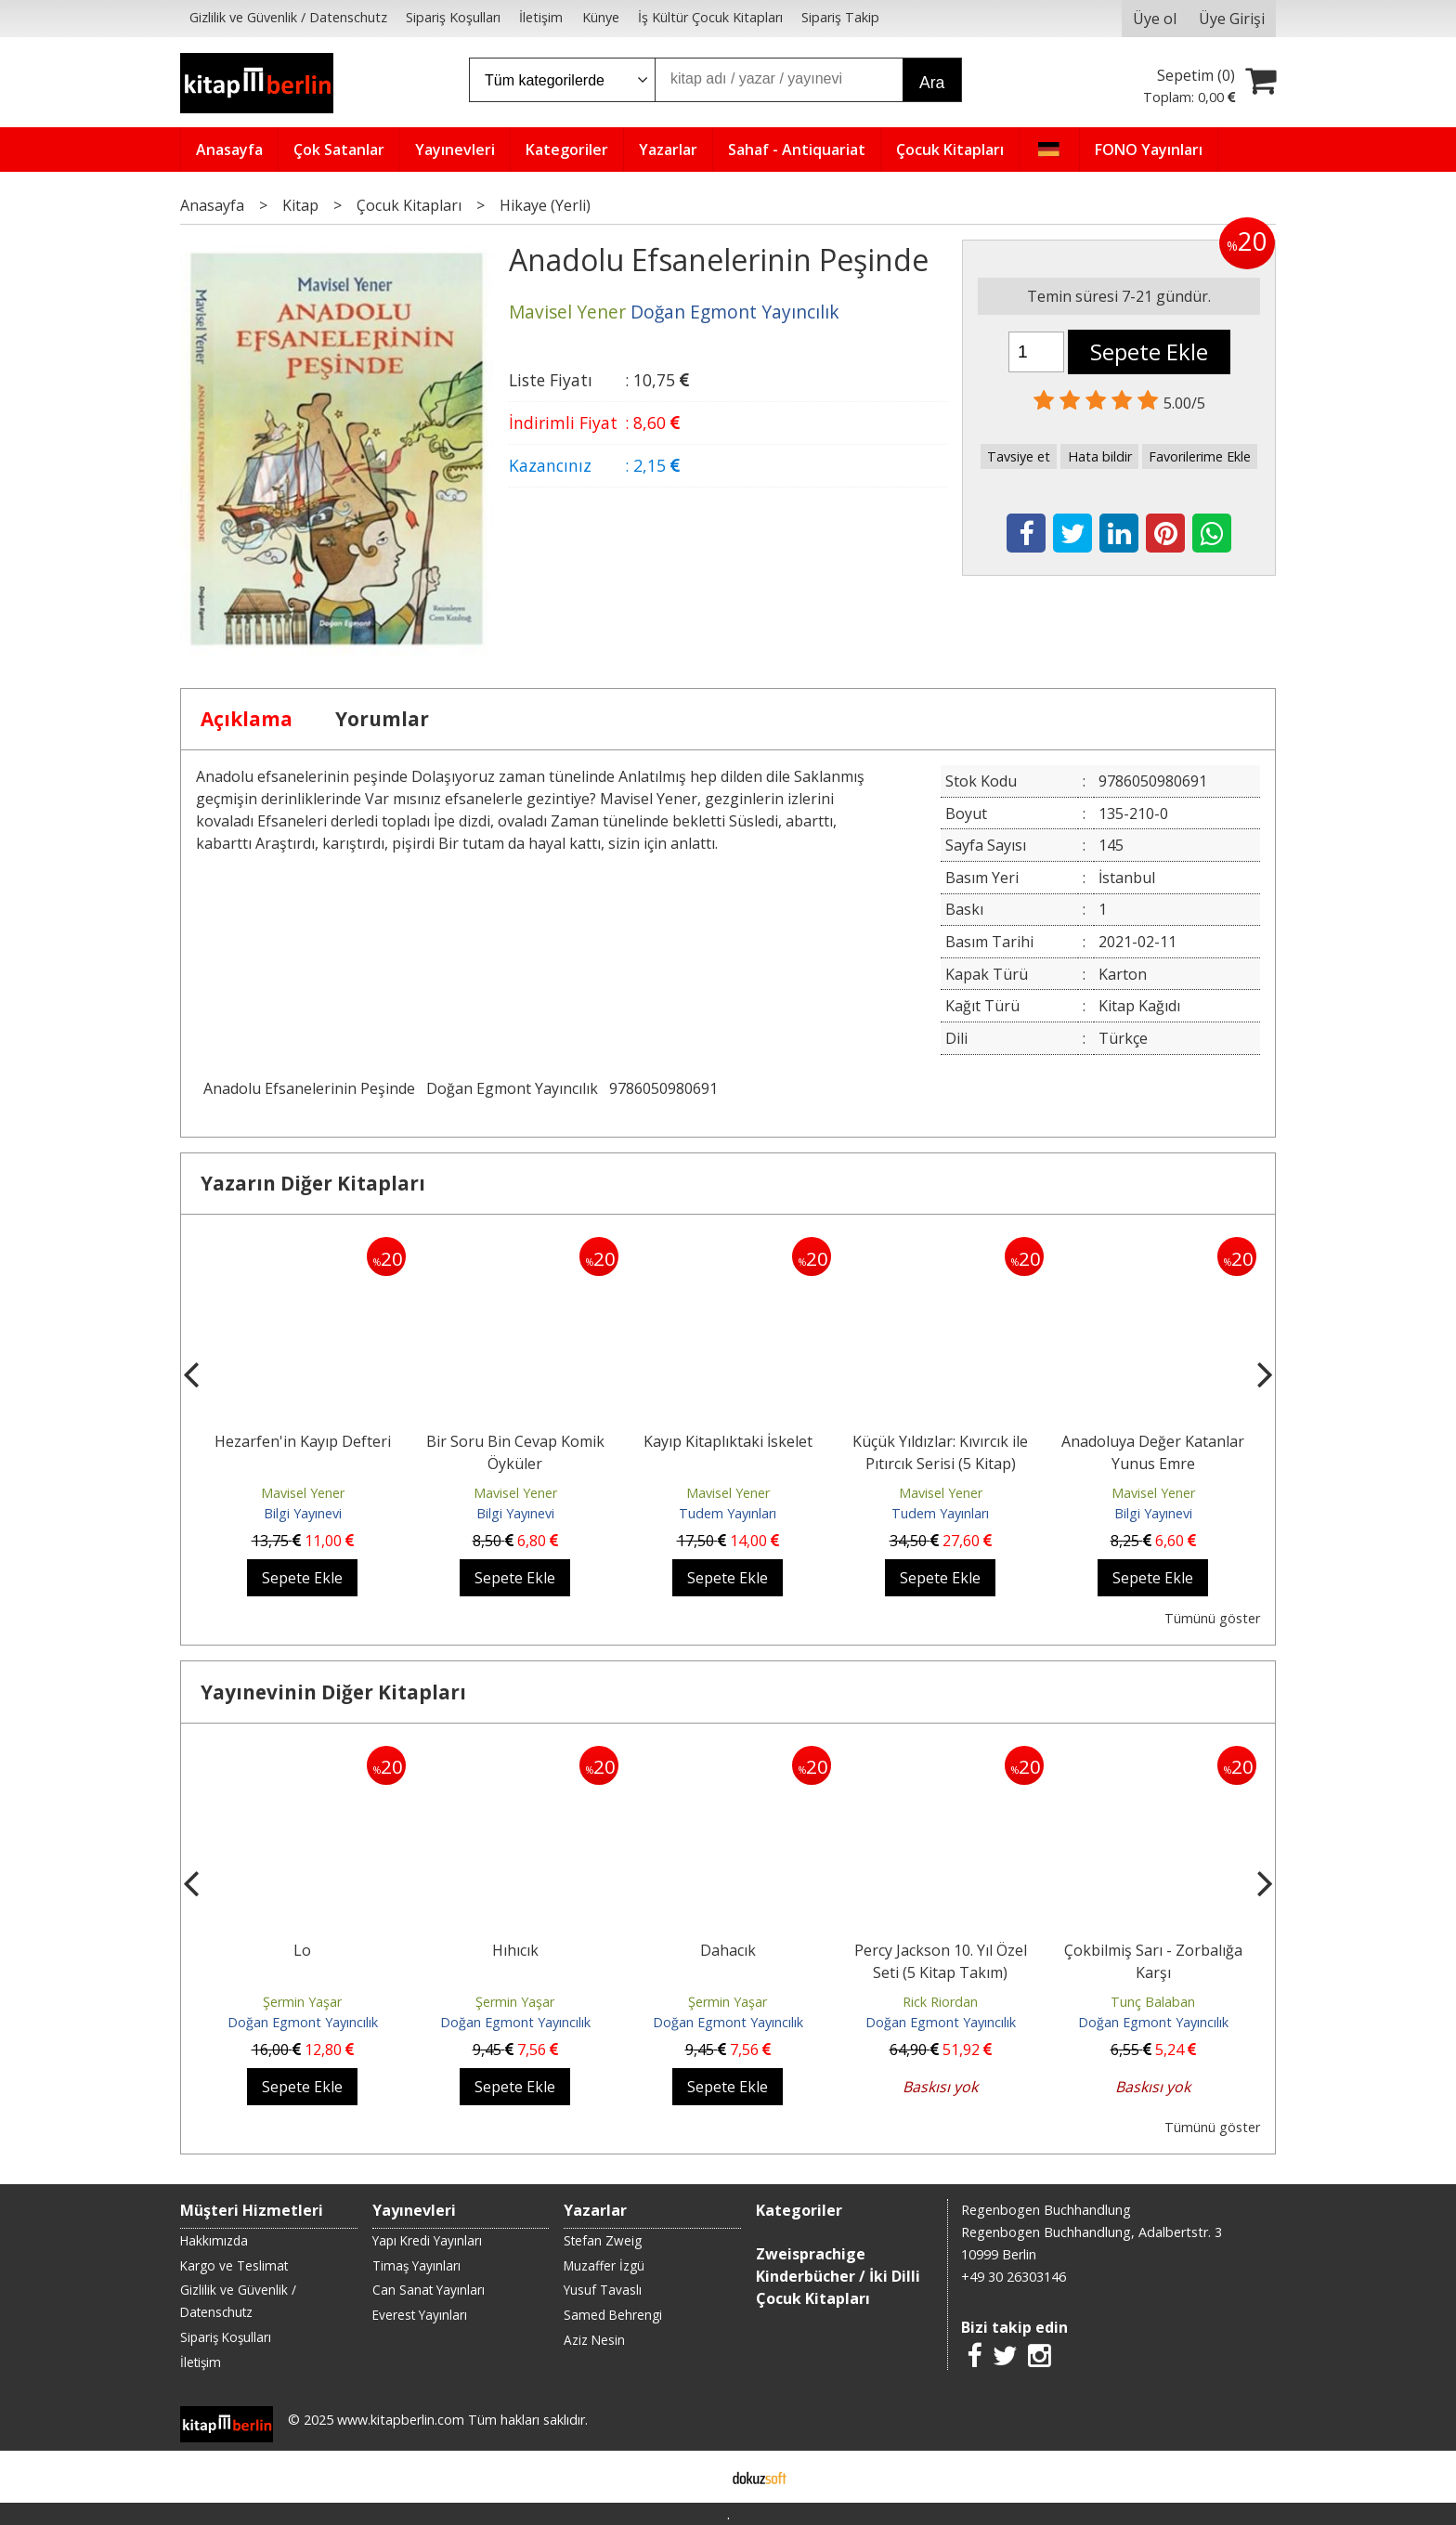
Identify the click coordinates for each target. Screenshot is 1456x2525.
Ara (931, 82)
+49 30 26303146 (1013, 2276)
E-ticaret (699, 2476)
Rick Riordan (940, 2002)
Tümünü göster (1212, 1618)
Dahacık (728, 1950)
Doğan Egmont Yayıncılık (512, 1088)
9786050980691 (663, 1088)
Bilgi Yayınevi (303, 1513)
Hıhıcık (515, 1950)
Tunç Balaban (1153, 2002)
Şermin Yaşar (302, 2002)
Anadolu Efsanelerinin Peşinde (309, 1088)
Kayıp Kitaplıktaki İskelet (728, 1441)
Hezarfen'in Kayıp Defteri (302, 1441)
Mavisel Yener (302, 1493)
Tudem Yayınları (727, 1513)
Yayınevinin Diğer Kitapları (333, 1692)
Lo (302, 1950)
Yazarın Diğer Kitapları (313, 1183)
